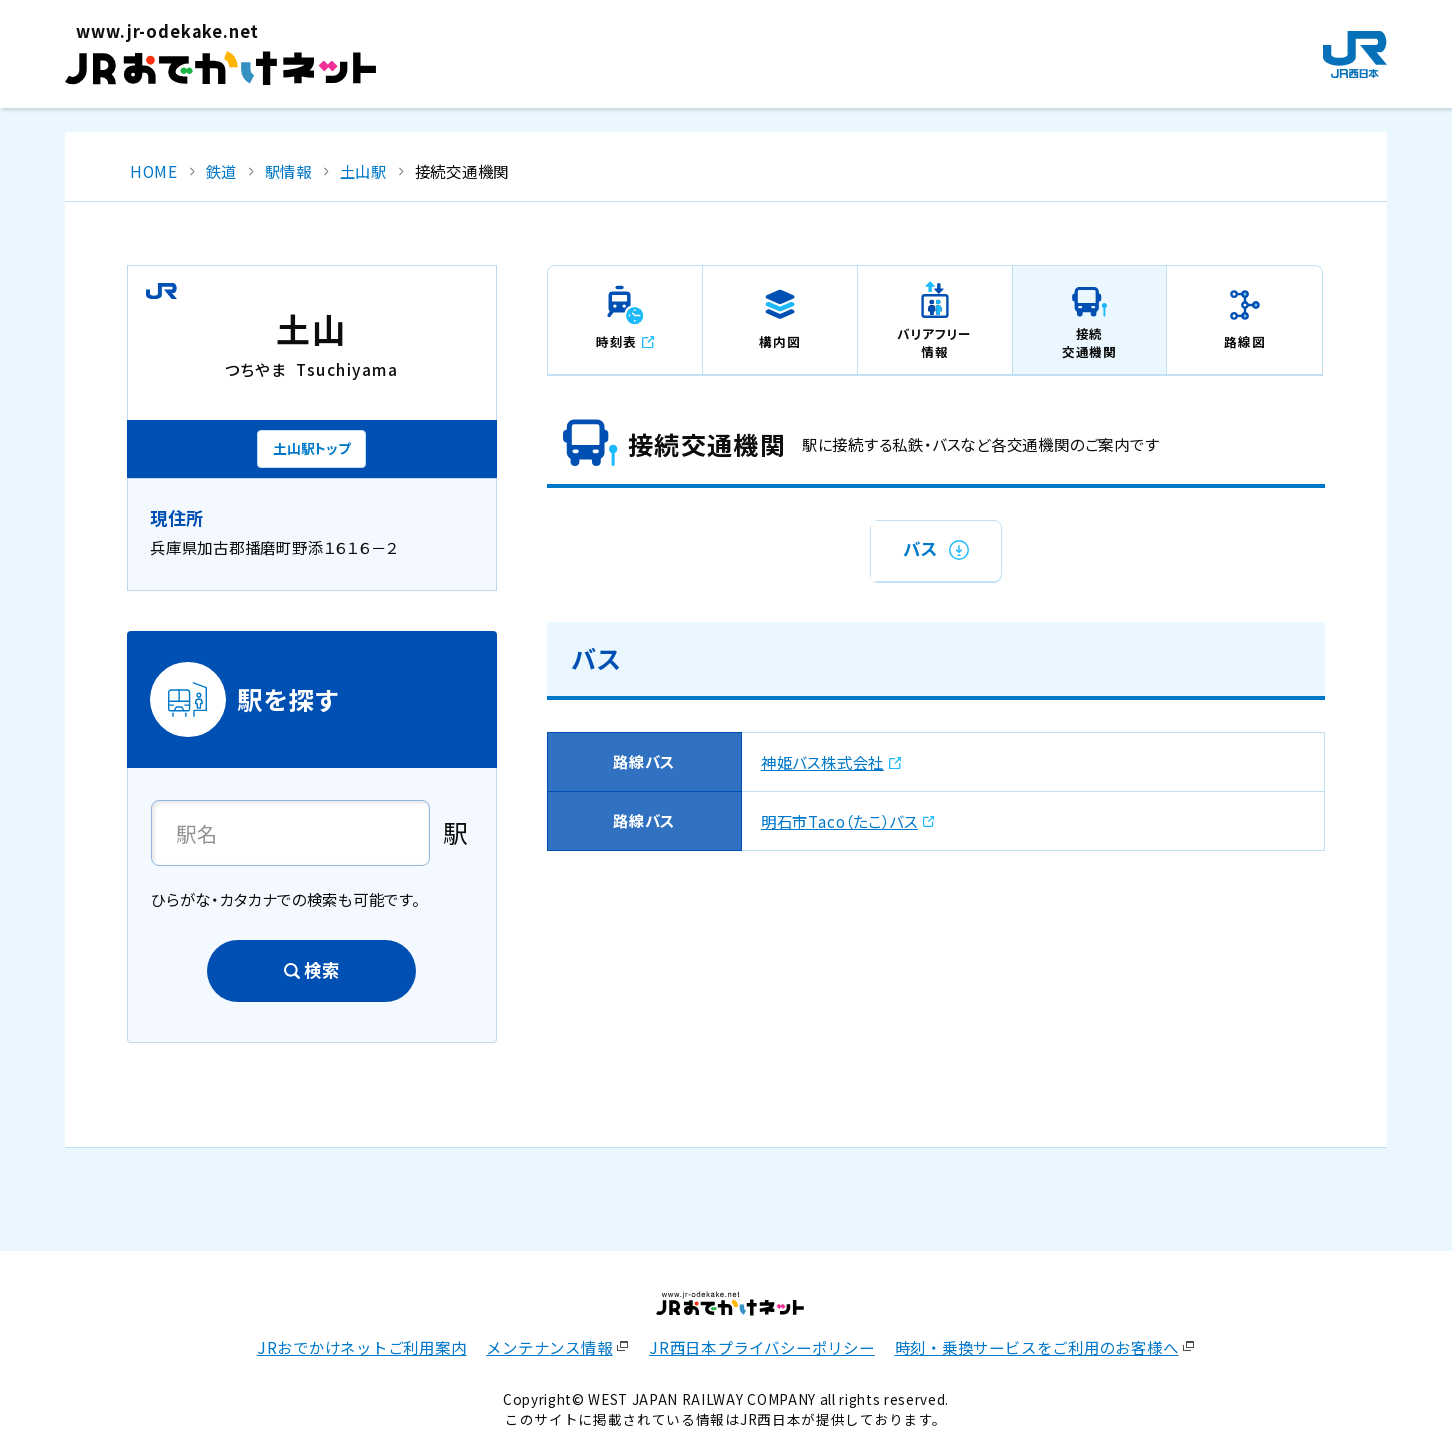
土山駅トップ (311, 448)
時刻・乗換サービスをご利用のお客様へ (1037, 1347)
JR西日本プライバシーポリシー (762, 1347)
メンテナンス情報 (549, 1347)
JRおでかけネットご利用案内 (362, 1347)
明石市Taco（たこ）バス (839, 821)
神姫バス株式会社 (822, 762)
